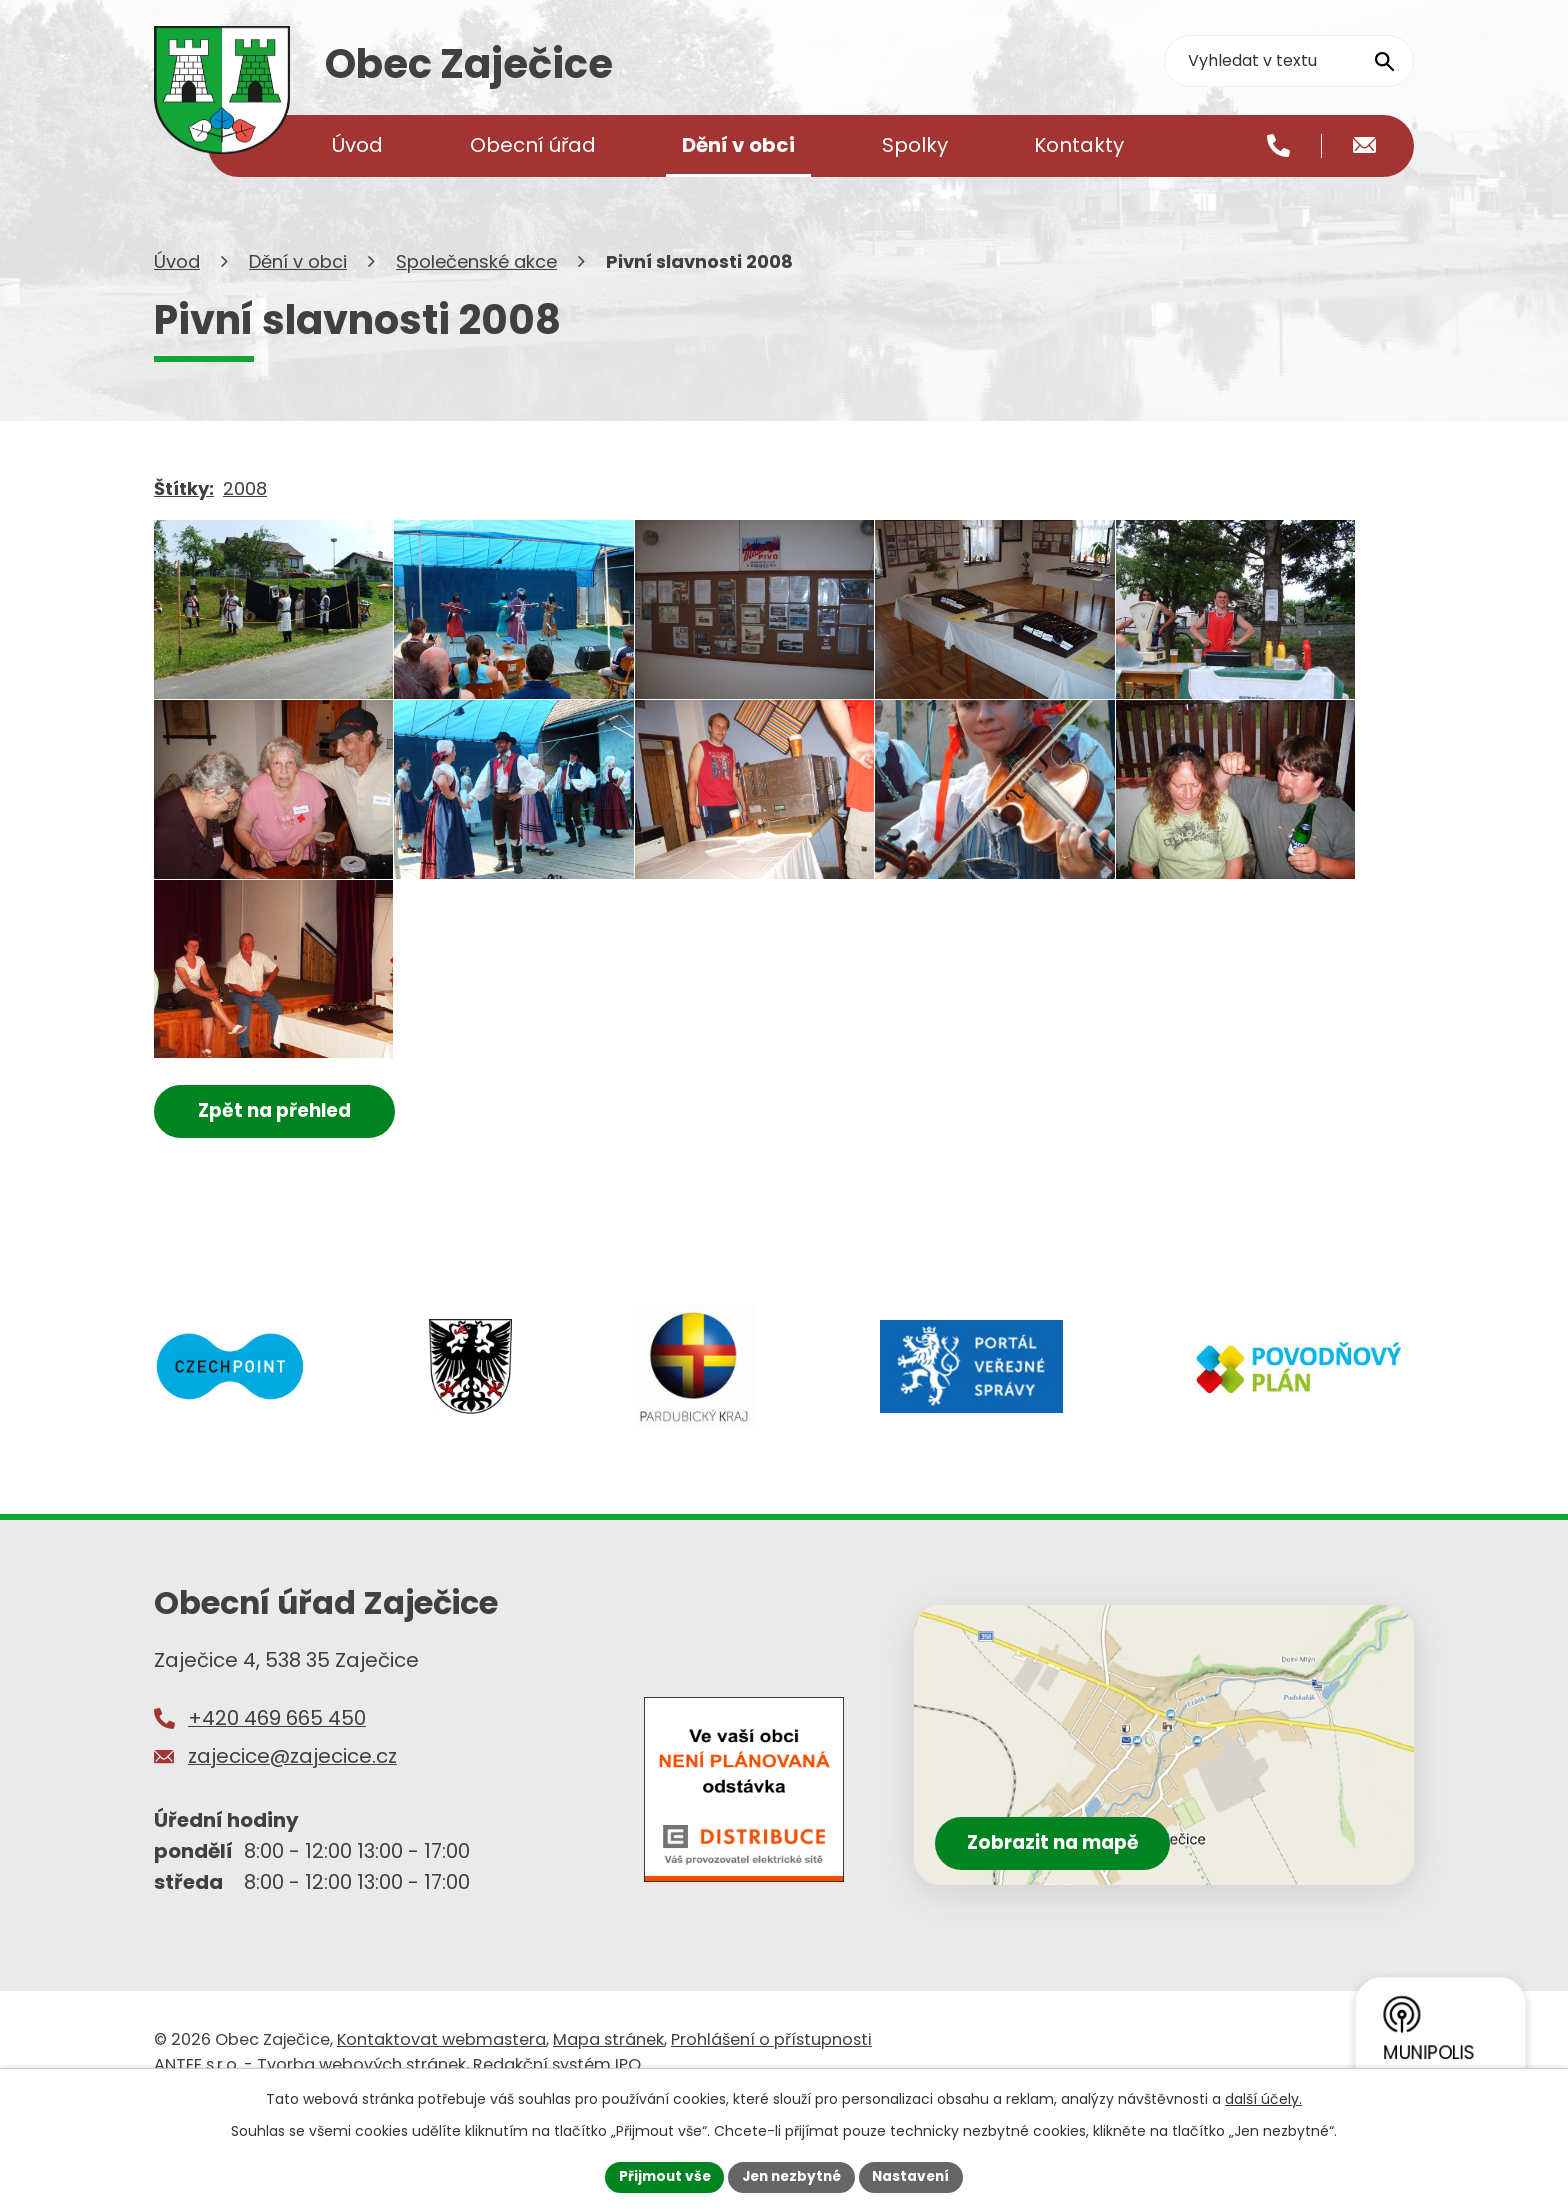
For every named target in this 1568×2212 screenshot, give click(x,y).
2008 (245, 514)
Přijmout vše (659, 2176)
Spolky (915, 145)
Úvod (177, 287)
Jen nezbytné (791, 2176)
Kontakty (1079, 145)
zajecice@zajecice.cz (292, 1846)
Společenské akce (476, 287)
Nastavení (916, 2176)
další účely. (1263, 2098)
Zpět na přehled (281, 1200)
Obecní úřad (533, 145)
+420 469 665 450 (277, 1809)
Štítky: (184, 514)
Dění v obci (298, 287)
